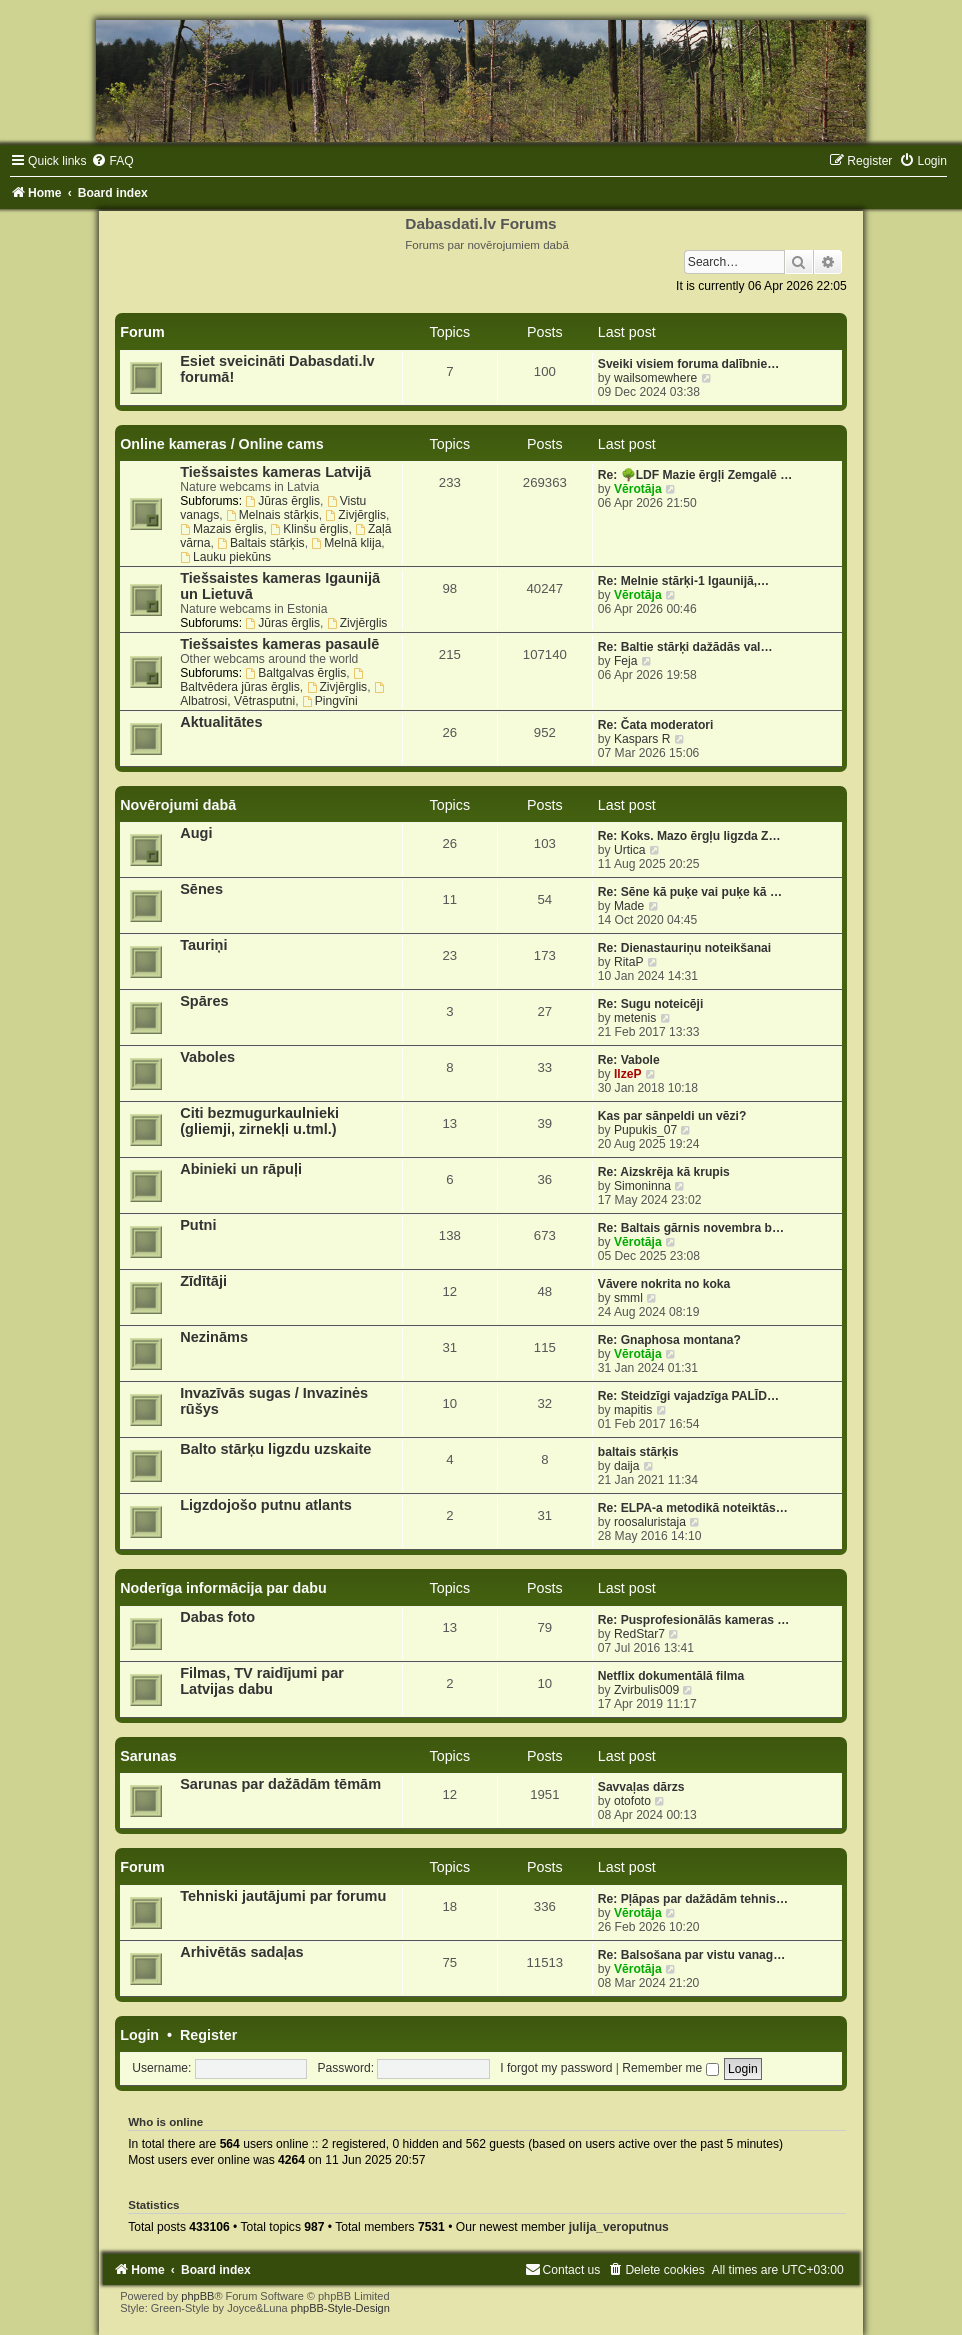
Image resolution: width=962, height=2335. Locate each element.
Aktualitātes (221, 722)
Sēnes (201, 889)
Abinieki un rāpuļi (241, 1169)
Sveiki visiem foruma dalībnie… (688, 364)
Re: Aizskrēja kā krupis (664, 1172)
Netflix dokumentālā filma (671, 1676)
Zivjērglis (355, 515)
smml (628, 1298)
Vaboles (207, 1057)
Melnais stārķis (272, 515)
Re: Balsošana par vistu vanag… (692, 1955)
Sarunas (148, 1756)
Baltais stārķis (260, 543)
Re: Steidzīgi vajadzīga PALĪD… (688, 1396)
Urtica (630, 850)
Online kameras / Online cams (221, 444)
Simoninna (642, 1186)
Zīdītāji (203, 1281)
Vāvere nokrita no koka (664, 1284)
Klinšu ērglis (309, 529)
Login (139, 2035)
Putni (198, 1225)
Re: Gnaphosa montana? (669, 1340)
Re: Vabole (629, 1060)
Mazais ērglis (221, 529)
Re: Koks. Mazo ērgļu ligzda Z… (689, 836)
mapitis (633, 1410)
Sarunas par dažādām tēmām (280, 1784)
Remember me (670, 2068)
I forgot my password (556, 2068)
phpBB (197, 2296)
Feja (626, 661)
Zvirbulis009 (646, 1690)
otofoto (632, 1801)
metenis (635, 1018)
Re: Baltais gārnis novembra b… (691, 1228)
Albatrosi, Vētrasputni (283, 695)
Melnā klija (346, 543)
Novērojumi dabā (178, 805)
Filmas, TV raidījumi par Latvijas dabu (262, 1681)
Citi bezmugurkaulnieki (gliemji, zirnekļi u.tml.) (259, 1121)
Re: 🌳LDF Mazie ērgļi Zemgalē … (695, 475)
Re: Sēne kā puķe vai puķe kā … (690, 892)
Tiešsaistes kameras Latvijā (275, 472)
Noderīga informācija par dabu (223, 1588)
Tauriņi (203, 945)
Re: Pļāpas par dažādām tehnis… (693, 1899)
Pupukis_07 (645, 1130)
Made (629, 906)
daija (627, 1466)
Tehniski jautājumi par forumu (283, 1896)
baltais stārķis (638, 1452)
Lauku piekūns (225, 557)
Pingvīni (330, 701)
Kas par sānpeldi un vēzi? (672, 1116)
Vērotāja (638, 489)
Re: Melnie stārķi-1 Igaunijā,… (683, 581)
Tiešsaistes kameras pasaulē (279, 644)
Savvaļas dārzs (641, 1787)
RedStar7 (639, 1634)
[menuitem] (112, 161)
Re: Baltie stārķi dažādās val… (685, 647)
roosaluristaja (650, 1522)
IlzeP (628, 1074)
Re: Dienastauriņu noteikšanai (684, 948)
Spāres (204, 1001)
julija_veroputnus (619, 2227)
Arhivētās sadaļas (241, 1952)
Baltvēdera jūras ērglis (273, 681)
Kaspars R (642, 739)
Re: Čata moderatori (656, 725)
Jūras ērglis (282, 501)
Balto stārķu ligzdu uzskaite (275, 1449)
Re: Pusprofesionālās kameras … (694, 1620)
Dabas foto (217, 1617)
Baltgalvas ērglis (295, 673)
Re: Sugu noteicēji (651, 1004)
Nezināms (214, 1337)
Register (208, 2035)
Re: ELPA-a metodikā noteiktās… (693, 1508)
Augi (196, 833)
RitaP (629, 962)
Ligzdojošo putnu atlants (266, 1505)
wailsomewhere (655, 378)
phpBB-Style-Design (340, 2308)
